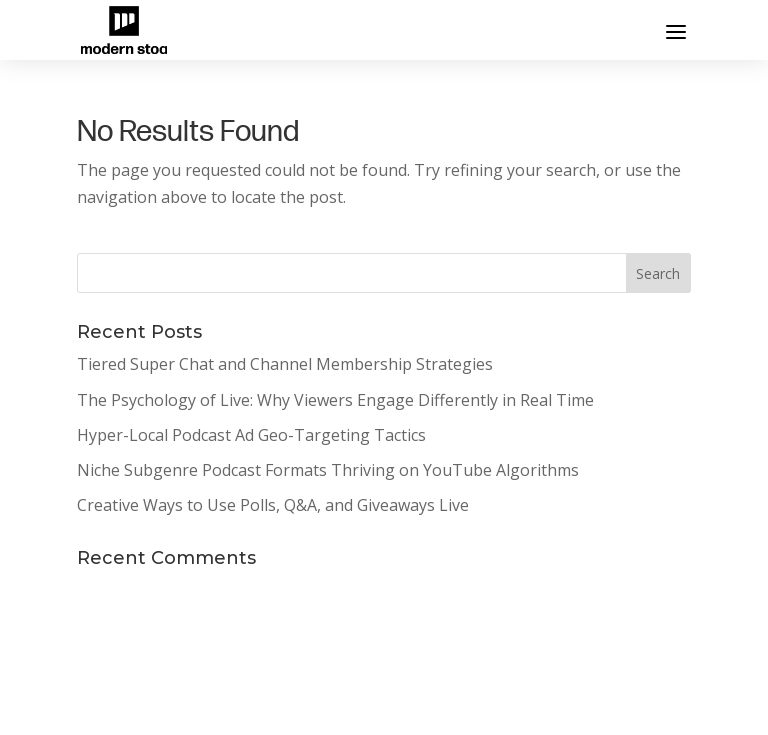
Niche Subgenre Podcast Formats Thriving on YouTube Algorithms (328, 470)
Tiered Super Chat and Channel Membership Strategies (285, 364)
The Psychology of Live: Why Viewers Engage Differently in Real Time (335, 400)
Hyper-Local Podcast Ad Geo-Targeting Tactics (251, 435)
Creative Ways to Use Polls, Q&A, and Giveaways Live (273, 505)
